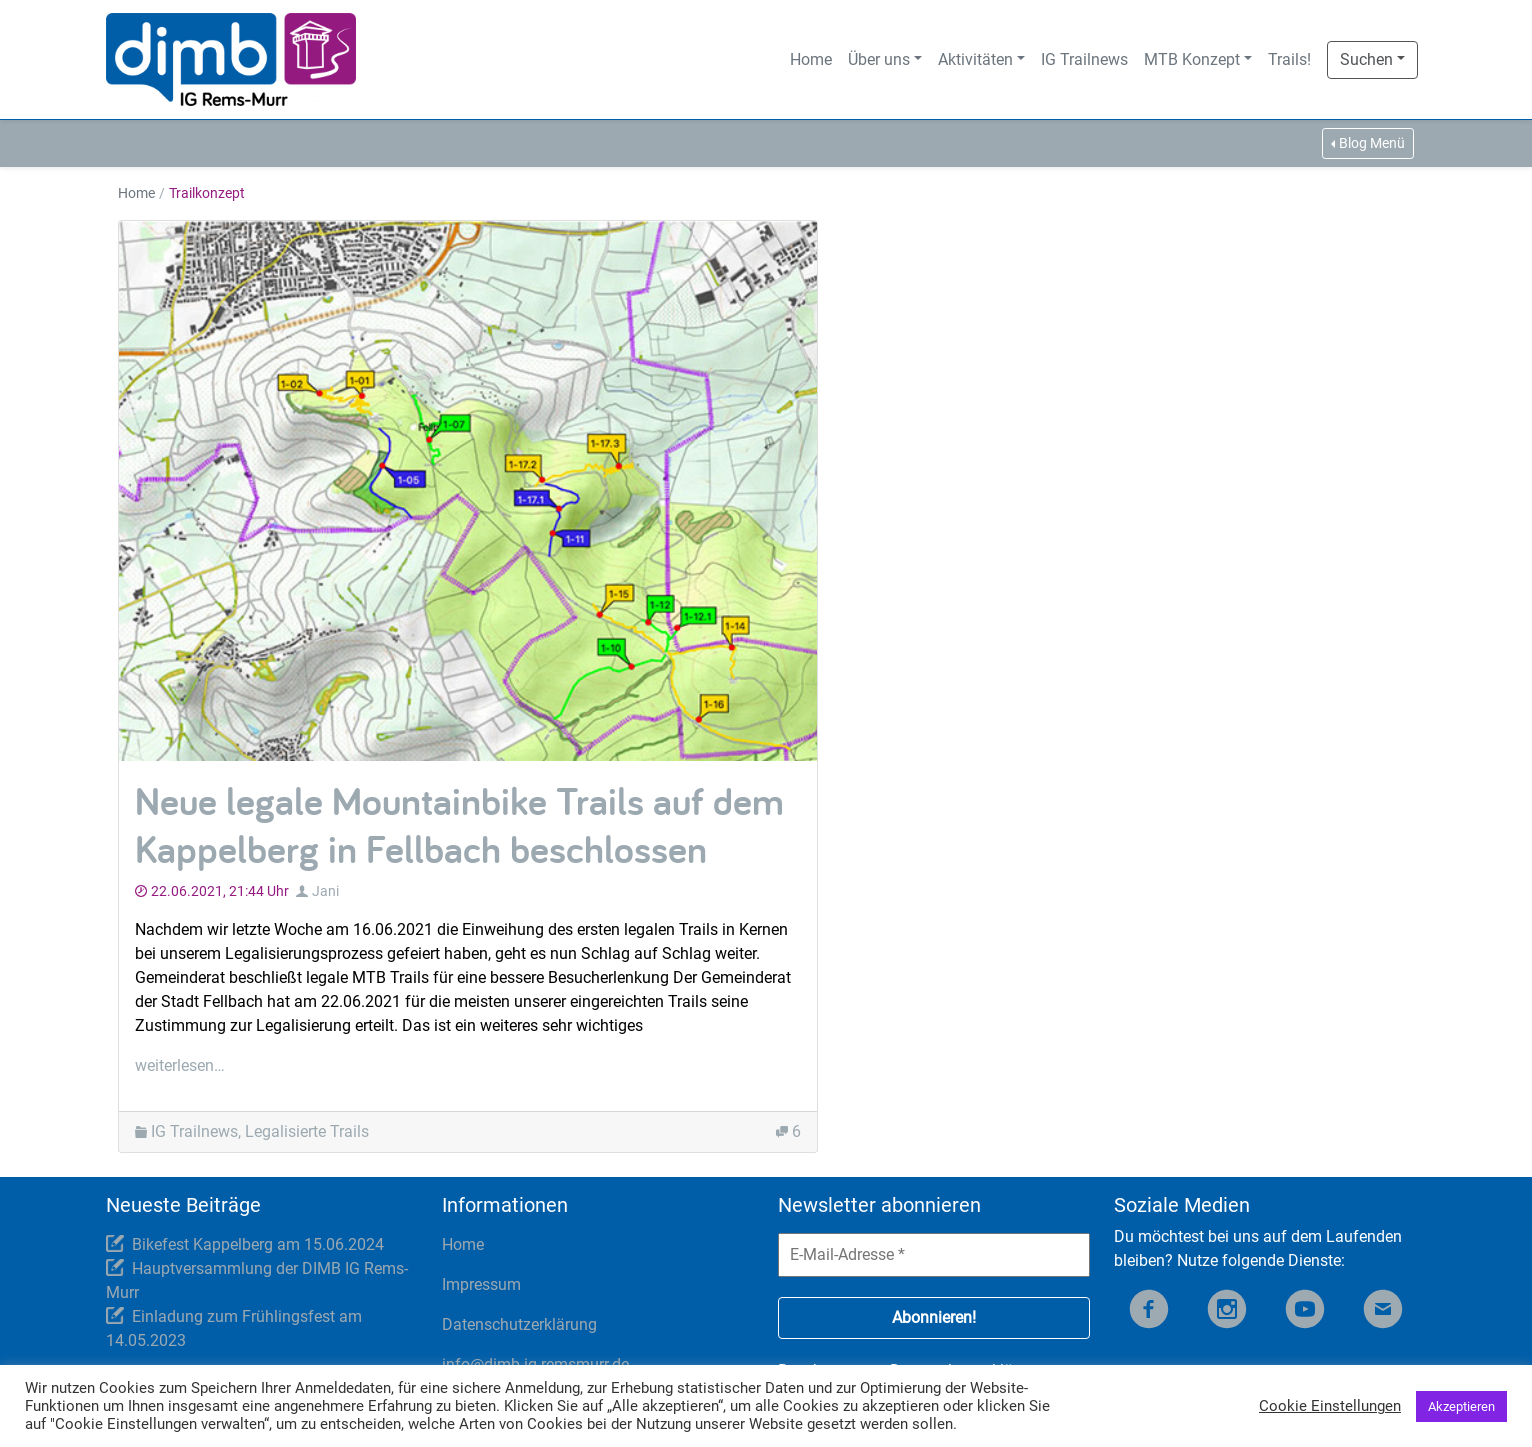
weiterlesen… (180, 1065)
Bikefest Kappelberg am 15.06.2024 (258, 1244)
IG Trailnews (1084, 59)
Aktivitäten (975, 59)
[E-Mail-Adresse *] (934, 1255)
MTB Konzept (1192, 59)
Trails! (1289, 59)
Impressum (481, 1284)
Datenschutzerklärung (519, 1324)
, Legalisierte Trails (303, 1131)
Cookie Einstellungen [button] (1330, 1406)
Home (811, 59)
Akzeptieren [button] (1461, 1406)
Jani (325, 891)
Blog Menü (1372, 143)
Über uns (879, 59)
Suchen (1366, 59)
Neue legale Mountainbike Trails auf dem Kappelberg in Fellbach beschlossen (459, 824)
